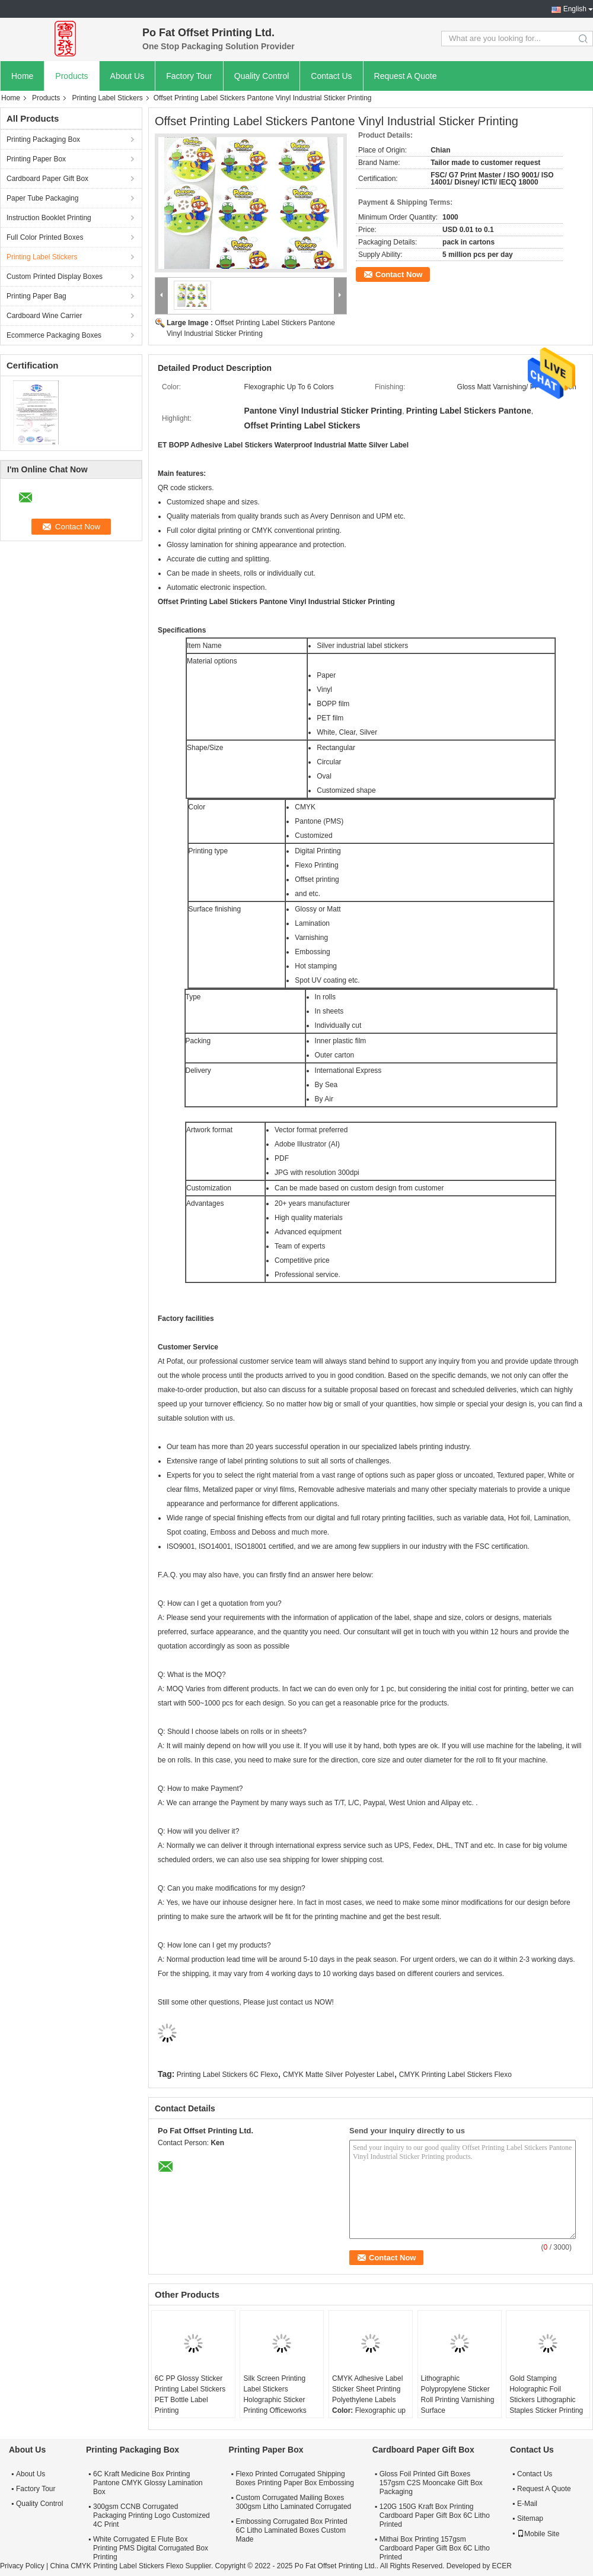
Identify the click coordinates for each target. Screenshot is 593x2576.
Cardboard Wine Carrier (44, 316)
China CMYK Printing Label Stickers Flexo (116, 2566)
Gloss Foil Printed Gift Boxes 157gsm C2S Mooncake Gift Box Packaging (431, 2483)
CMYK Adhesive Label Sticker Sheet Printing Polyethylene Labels (367, 2389)
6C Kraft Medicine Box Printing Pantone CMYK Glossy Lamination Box (148, 2483)
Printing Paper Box (36, 159)
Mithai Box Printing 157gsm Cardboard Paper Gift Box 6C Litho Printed (435, 2548)
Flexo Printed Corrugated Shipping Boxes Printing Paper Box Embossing (294, 2478)
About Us (127, 76)
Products (71, 76)
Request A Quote (405, 76)
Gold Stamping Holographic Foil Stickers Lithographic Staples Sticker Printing (546, 2394)
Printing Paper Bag (36, 296)
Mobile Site (538, 2534)
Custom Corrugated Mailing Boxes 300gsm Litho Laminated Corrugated (293, 2502)
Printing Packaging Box (43, 139)
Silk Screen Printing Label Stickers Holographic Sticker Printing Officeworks (274, 2394)
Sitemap (530, 2518)
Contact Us (331, 76)
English (574, 9)
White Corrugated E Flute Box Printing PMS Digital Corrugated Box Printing (150, 2548)
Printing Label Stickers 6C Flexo (227, 2074)
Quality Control (261, 76)
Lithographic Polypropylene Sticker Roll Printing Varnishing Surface (458, 2394)
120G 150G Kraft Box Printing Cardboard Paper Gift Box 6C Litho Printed (435, 2515)
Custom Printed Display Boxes (55, 276)
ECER (502, 2566)
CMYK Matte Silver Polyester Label (338, 2074)
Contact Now (398, 274)
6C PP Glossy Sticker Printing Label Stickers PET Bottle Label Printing (190, 2394)
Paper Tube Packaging (42, 198)
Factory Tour (189, 76)
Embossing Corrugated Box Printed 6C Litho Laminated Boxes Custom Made (291, 2530)
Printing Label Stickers (107, 98)
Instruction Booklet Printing (49, 218)
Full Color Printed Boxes (45, 237)
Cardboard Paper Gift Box (47, 178)
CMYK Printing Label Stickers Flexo (455, 2074)
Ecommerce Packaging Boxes (54, 335)
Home (22, 76)
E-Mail (527, 2503)
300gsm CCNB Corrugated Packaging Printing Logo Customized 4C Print (151, 2515)
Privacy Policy (22, 2566)
